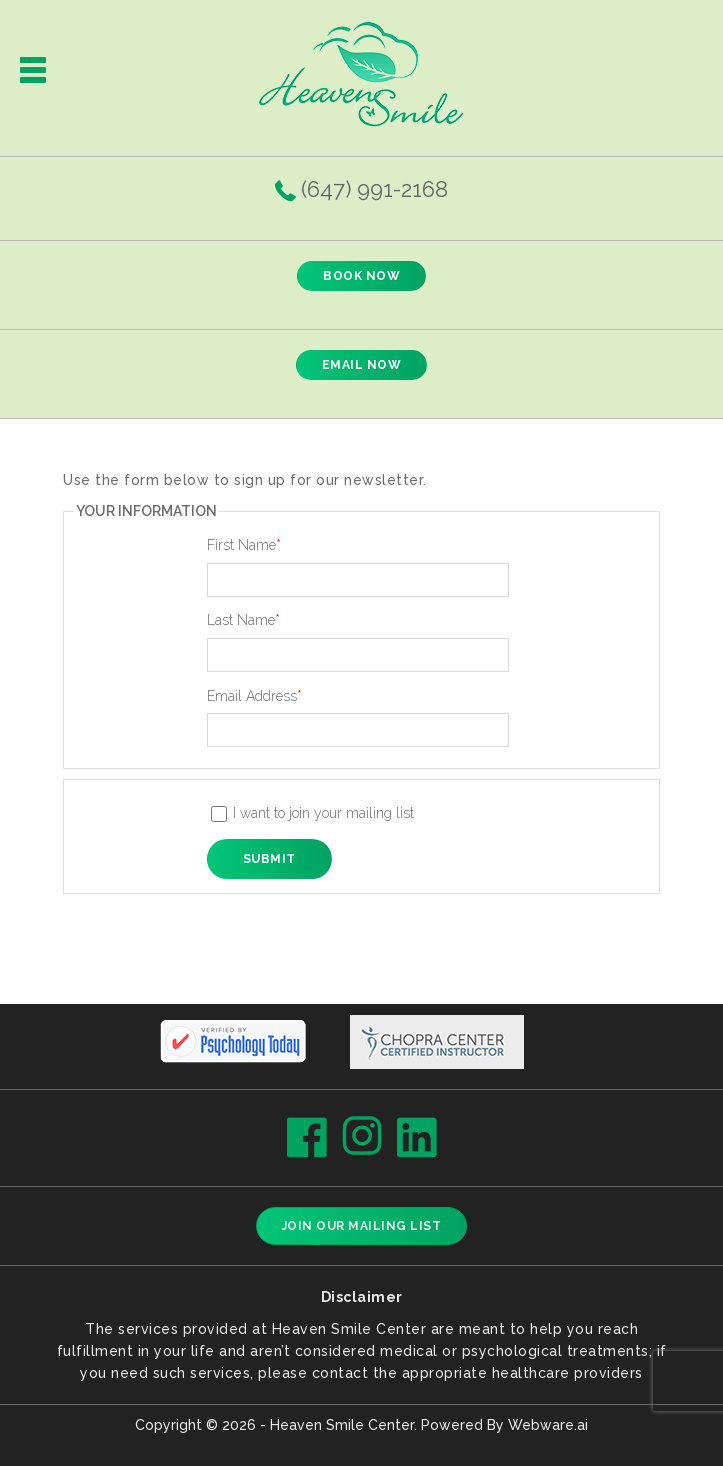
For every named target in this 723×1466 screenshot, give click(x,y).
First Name (244, 545)
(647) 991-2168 (374, 189)
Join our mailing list (362, 1226)
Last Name (243, 620)
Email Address (254, 696)
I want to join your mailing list (313, 813)
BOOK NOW (361, 276)
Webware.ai (548, 1425)
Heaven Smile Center (342, 1425)
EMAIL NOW (362, 365)
